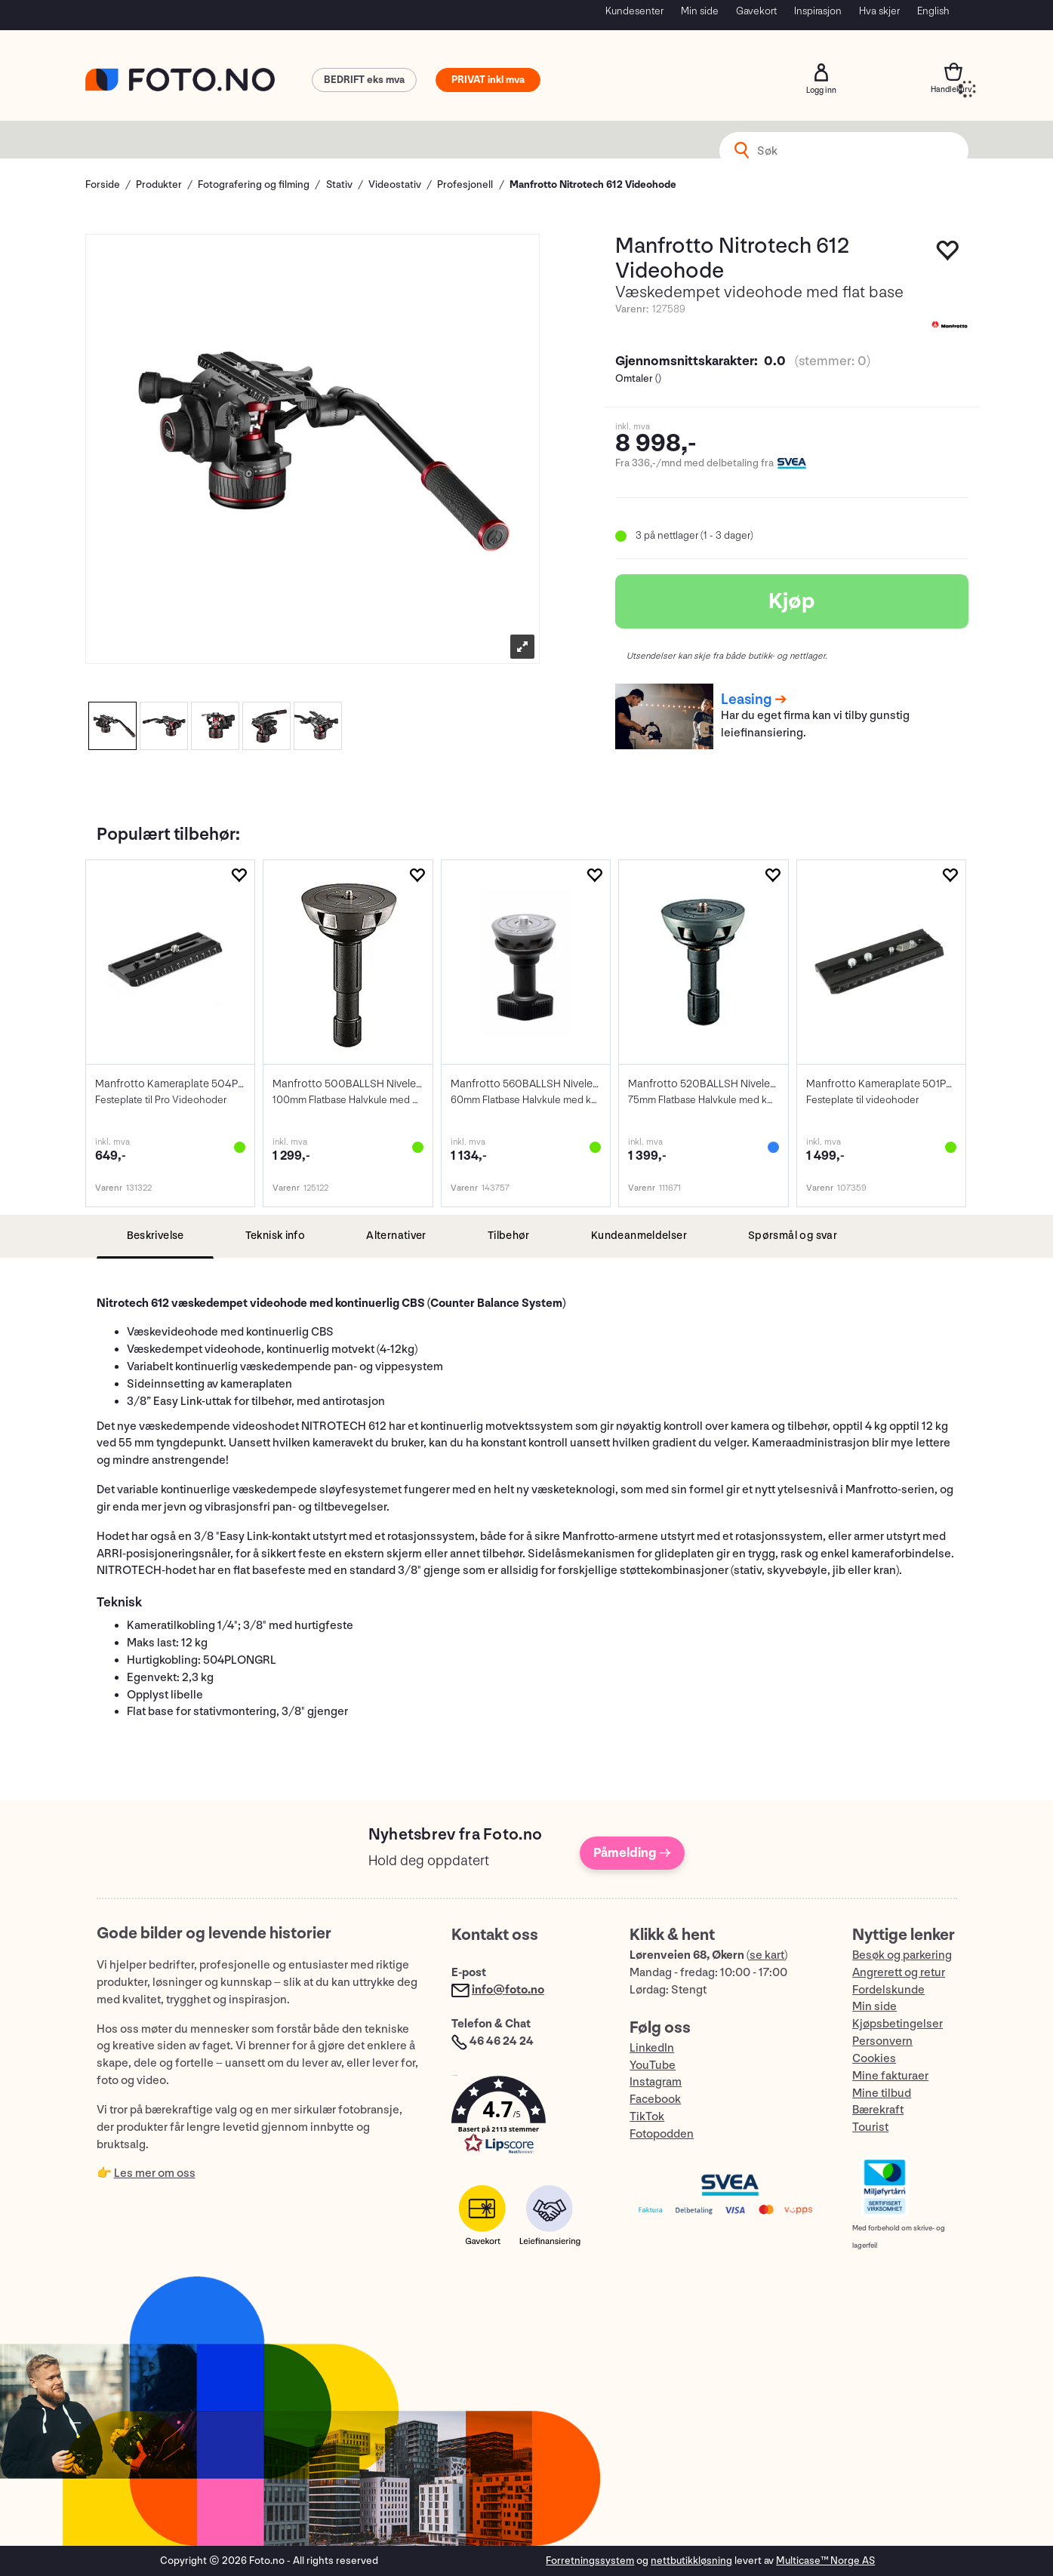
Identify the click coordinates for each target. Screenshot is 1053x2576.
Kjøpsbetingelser (897, 2024)
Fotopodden (662, 2134)
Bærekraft (878, 2110)
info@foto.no (508, 1990)
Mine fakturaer (890, 2076)
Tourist (870, 2127)
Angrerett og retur (898, 1973)
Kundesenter (634, 11)
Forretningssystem (590, 2560)
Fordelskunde (888, 1990)
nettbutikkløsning (691, 2560)
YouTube (653, 2065)
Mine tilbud (881, 2093)
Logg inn (821, 72)
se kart (767, 1955)
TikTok (647, 2117)
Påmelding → (632, 1853)
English (933, 11)
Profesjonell (465, 184)
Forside (102, 184)
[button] (525, 2118)
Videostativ (394, 184)
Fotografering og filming (253, 184)
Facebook (655, 2099)
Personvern (882, 2041)
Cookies (874, 2059)
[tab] (155, 1236)
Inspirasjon (818, 11)
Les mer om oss (155, 2173)
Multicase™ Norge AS (825, 2560)
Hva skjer (879, 11)
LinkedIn (652, 2048)
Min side (700, 11)
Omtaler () (638, 378)
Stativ (339, 184)
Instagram (656, 2082)
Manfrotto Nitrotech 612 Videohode (593, 184)
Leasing (746, 699)
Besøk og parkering (902, 1955)
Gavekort (756, 11)
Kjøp (791, 601)
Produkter (159, 184)
